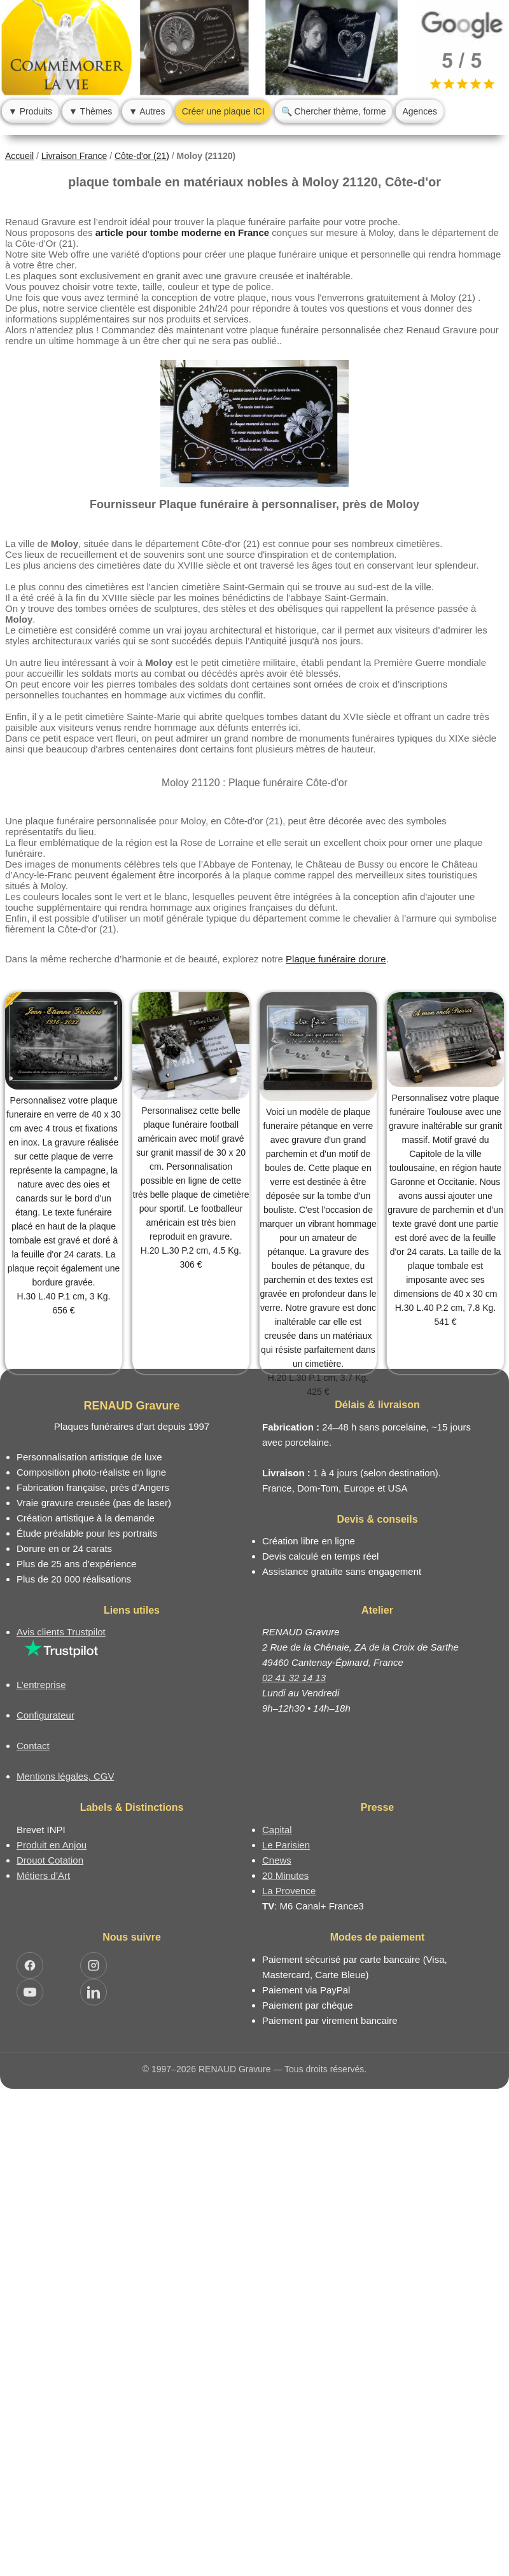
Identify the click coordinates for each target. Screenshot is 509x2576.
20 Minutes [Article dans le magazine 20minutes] (285, 1875)
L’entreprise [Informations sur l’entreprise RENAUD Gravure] (41, 1684)
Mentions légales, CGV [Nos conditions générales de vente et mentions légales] (65, 1776)
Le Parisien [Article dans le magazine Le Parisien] (286, 1844)
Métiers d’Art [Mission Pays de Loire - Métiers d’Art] (43, 1875)
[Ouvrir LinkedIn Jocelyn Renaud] (93, 1992)
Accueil (19, 156)
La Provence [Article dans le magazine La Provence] (289, 1890)
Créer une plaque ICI (223, 111)
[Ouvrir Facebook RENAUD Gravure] (30, 1965)
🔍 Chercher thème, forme (333, 111)
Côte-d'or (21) (142, 156)
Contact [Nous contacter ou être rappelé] (33, 1745)
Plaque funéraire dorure (336, 958)
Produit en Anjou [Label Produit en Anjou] (52, 1844)
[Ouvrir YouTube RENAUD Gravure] (30, 1992)
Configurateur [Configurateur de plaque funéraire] (45, 1715)
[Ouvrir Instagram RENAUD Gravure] (93, 1965)
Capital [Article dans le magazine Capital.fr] (277, 1829)
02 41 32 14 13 (294, 1677)
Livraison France (74, 156)
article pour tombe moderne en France (182, 232)
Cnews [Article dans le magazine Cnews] (276, 1860)
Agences (419, 111)
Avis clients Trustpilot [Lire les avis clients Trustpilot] (61, 1631)
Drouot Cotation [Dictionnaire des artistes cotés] (50, 1860)
